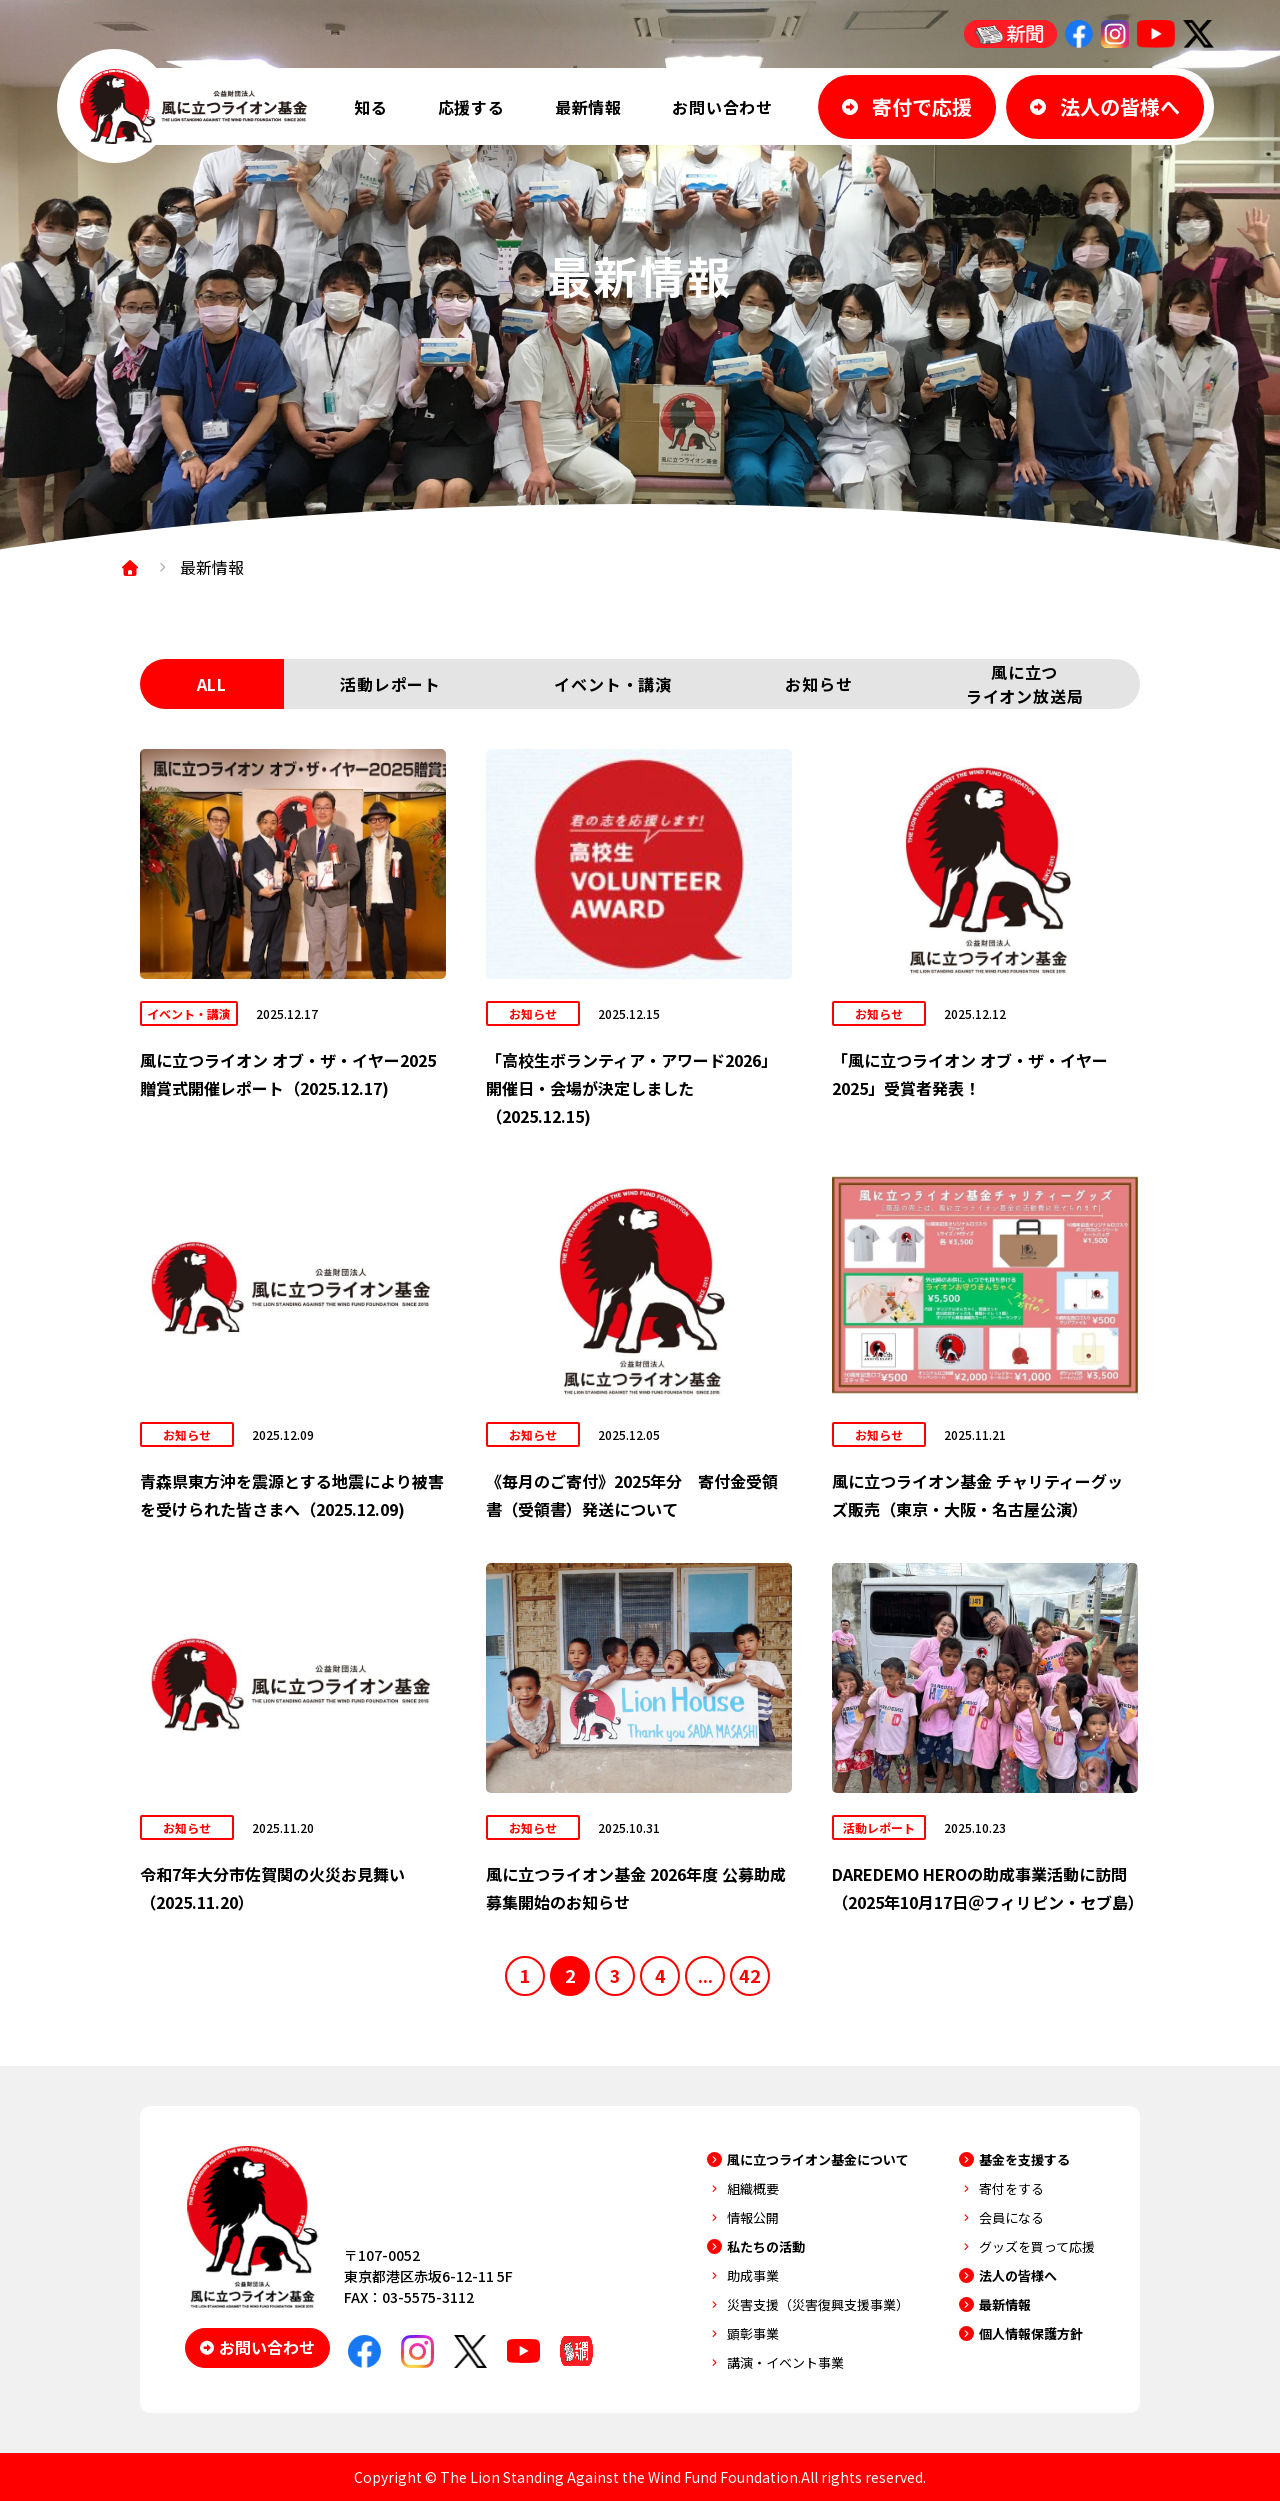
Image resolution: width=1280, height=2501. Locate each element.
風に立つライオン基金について (818, 2159)
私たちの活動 (766, 2246)
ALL (212, 684)
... (705, 1975)
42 (750, 1975)
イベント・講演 (613, 684)
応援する (471, 107)
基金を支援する (1024, 2159)
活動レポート (390, 684)
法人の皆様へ (1018, 2275)
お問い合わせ (722, 107)
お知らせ (818, 684)
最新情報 (588, 107)
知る (371, 107)
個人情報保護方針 (1031, 2333)
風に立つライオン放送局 (1025, 684)
